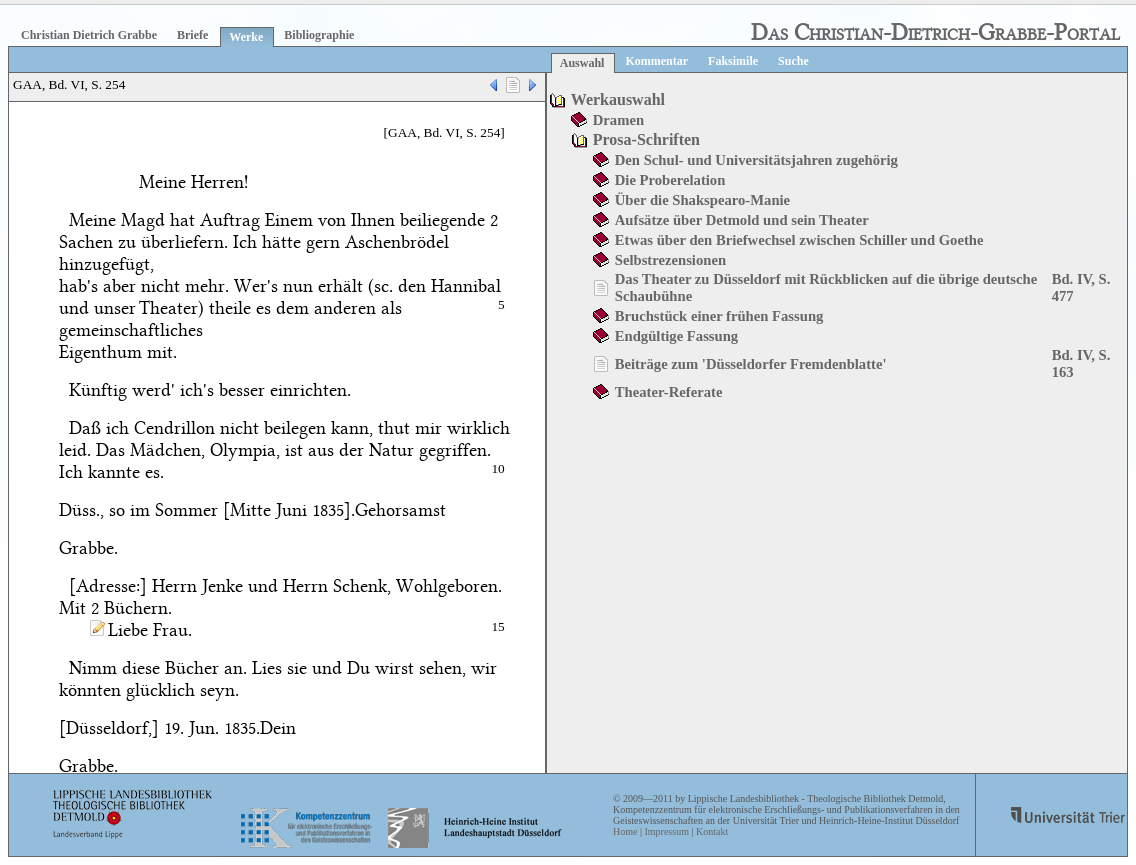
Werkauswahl (618, 99)
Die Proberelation (670, 180)
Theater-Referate (669, 392)
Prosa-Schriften (646, 139)
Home (625, 831)
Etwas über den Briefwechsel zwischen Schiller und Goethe (799, 240)
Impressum (666, 831)
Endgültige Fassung (676, 336)
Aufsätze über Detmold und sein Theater (742, 220)
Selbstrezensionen (670, 260)
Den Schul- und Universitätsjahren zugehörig (756, 160)
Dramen (618, 120)
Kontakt (712, 831)
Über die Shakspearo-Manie (702, 200)
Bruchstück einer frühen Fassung (719, 316)
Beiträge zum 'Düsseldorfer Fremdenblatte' (751, 364)
